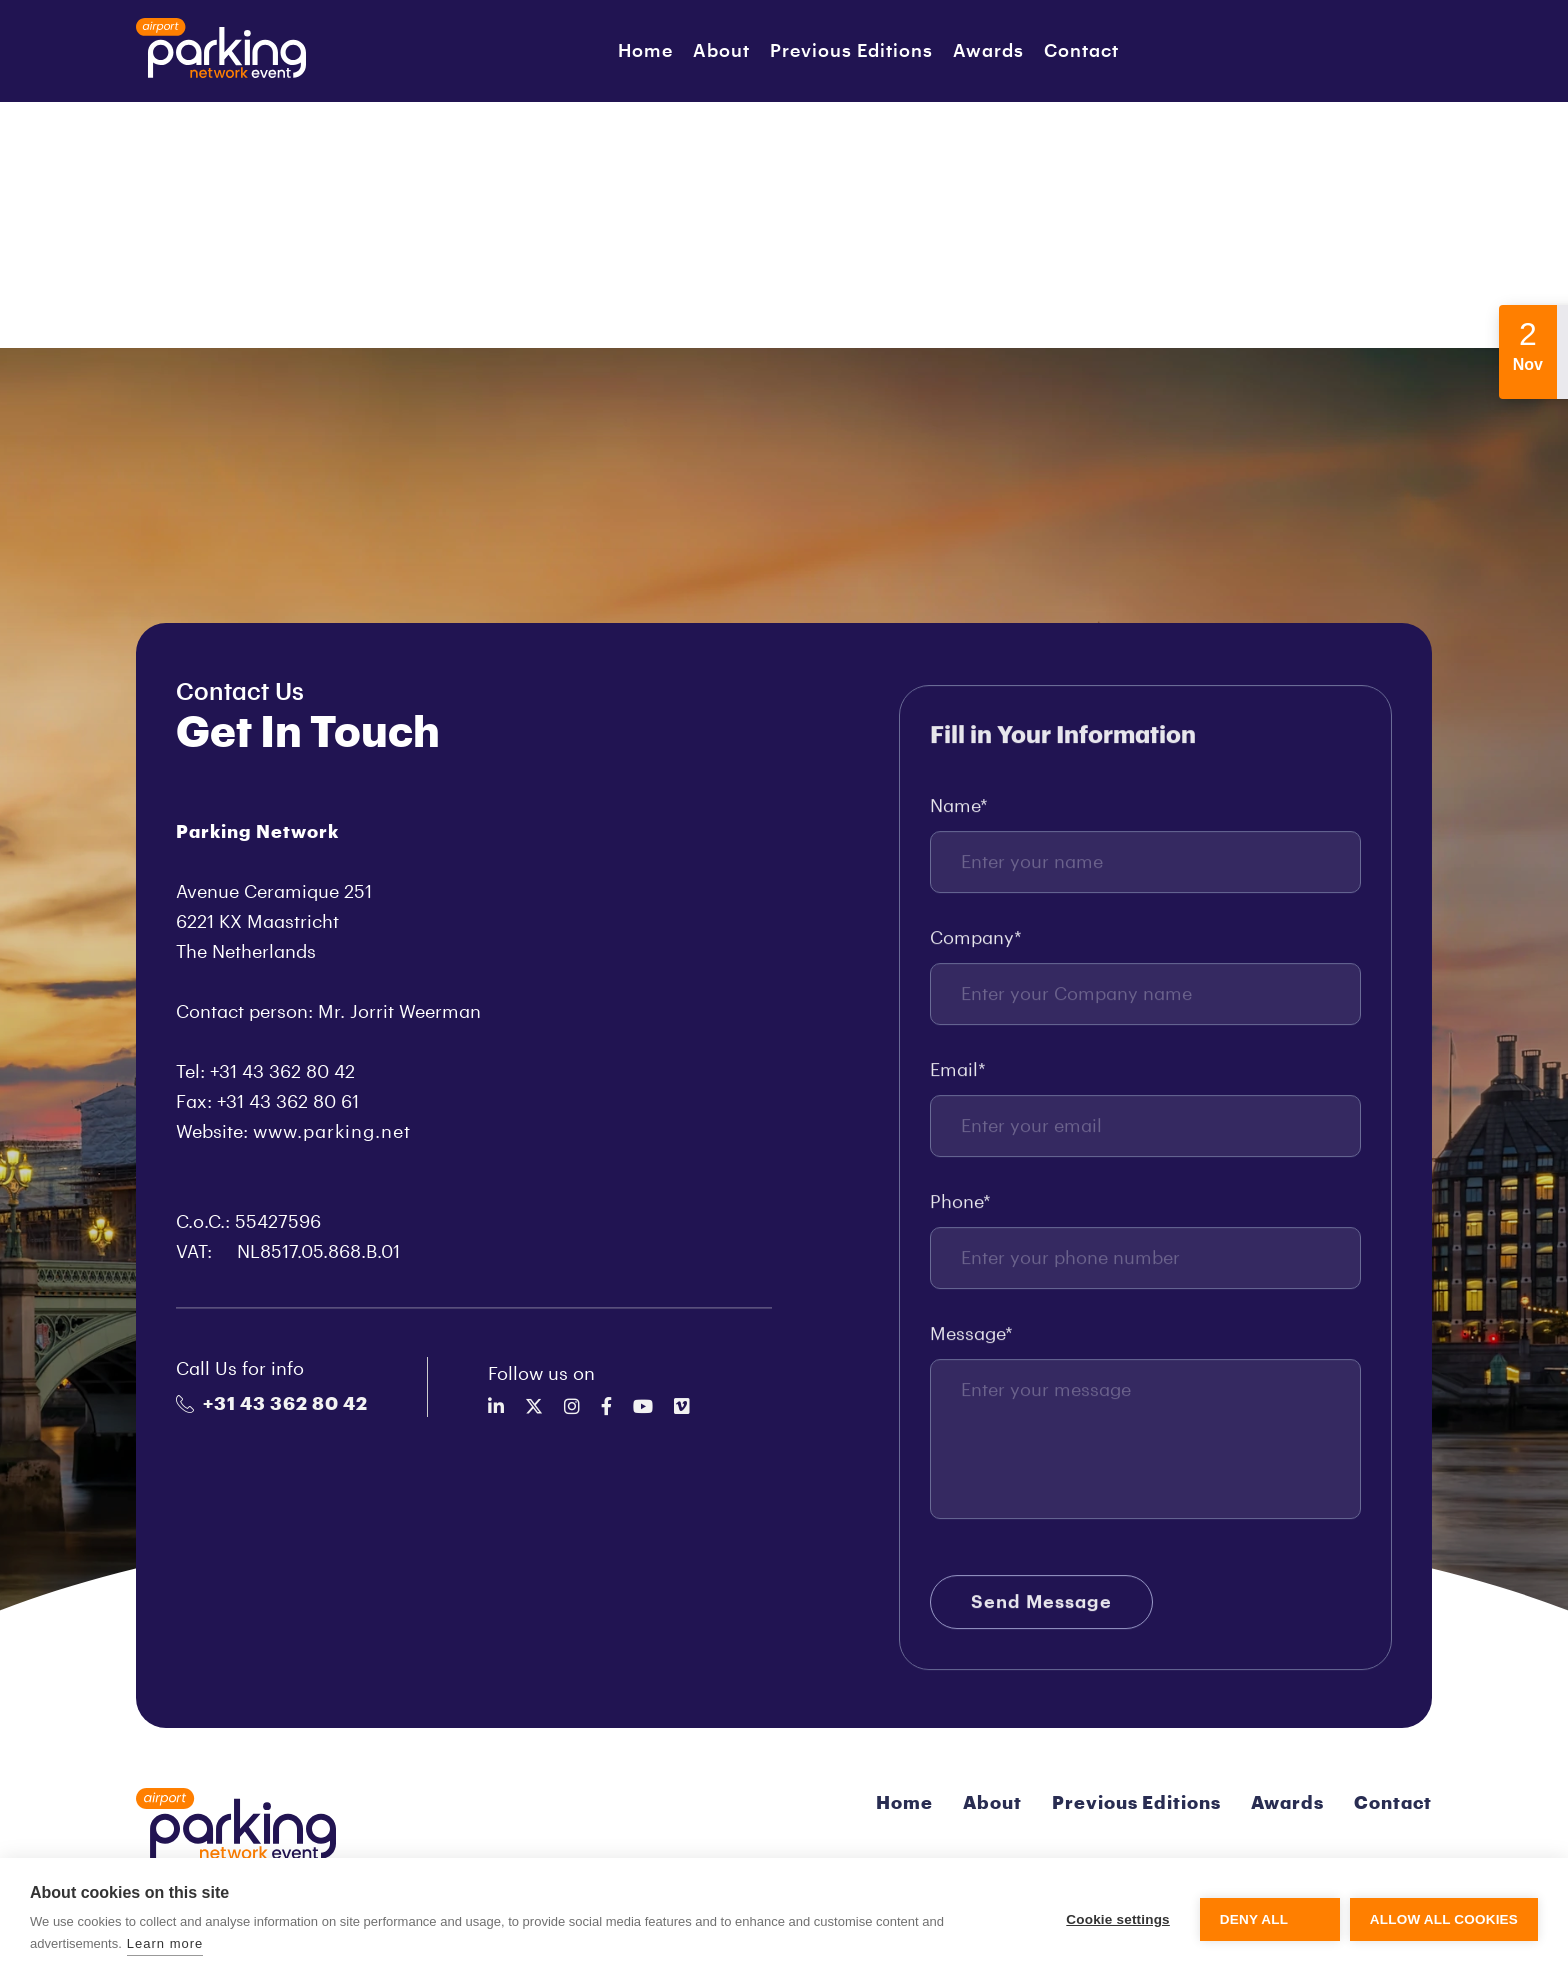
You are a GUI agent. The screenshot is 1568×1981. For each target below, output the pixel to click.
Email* (958, 1075)
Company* (976, 943)
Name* (959, 811)
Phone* (960, 1207)
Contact (1081, 51)
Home (645, 51)
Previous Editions (851, 51)
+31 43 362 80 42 (272, 1404)
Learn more (165, 1943)
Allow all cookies (1444, 1919)
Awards (988, 51)
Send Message (1041, 1607)
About (721, 51)
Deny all (1254, 1919)
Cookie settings (1118, 1919)
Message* (971, 1339)
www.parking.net (332, 1132)
